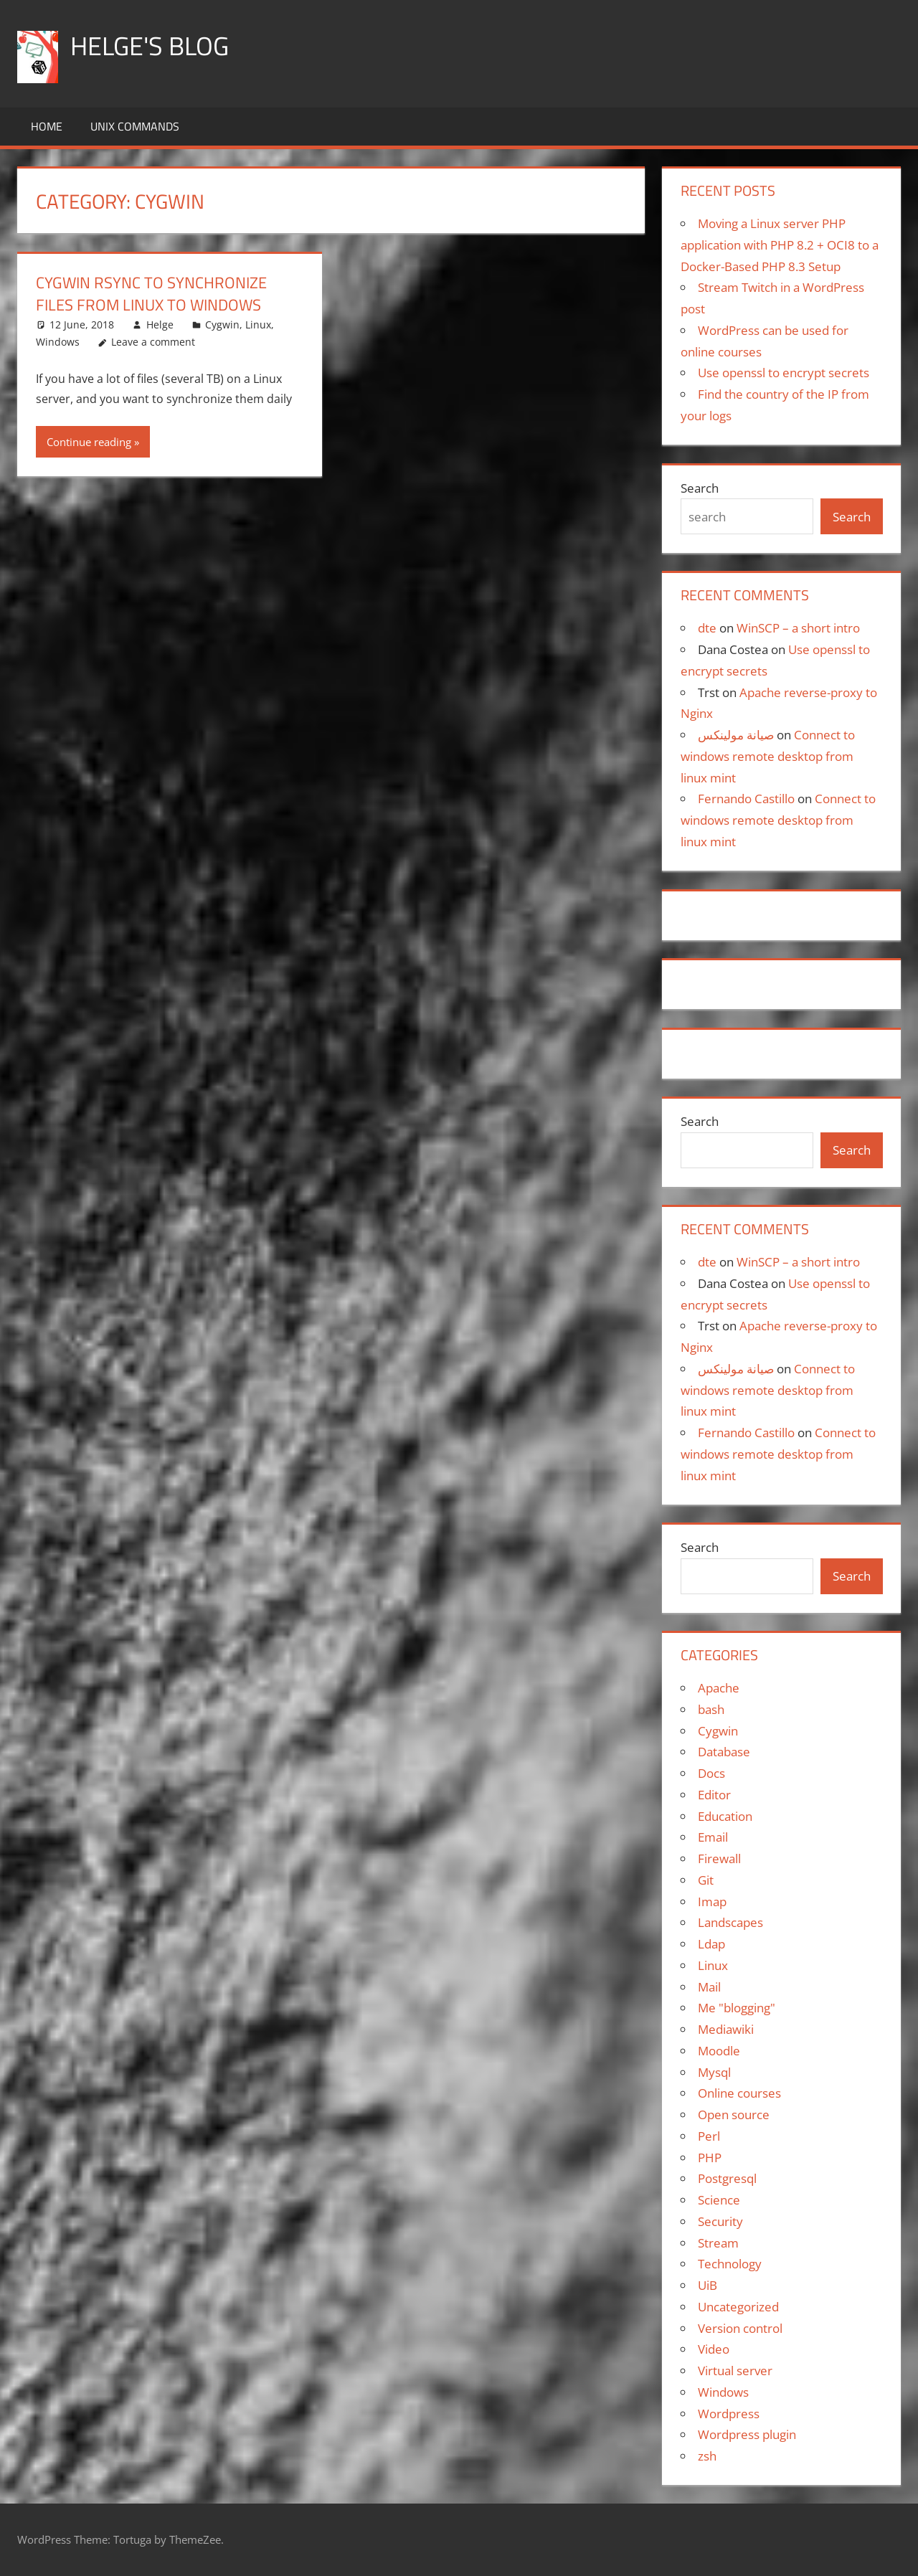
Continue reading (89, 442)
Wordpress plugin (747, 2434)
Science (719, 2200)
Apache (718, 1688)
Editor (714, 1794)
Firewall (719, 1858)
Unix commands (134, 126)
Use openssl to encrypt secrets (783, 372)
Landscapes (730, 1922)
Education (725, 1816)
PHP (709, 2157)
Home (46, 126)
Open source (734, 2114)
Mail (709, 1987)
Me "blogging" (736, 2007)
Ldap (711, 1944)
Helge (160, 324)
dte (707, 628)
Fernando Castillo (746, 798)
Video (713, 2349)
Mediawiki (726, 2029)
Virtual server (735, 2370)
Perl (709, 2136)
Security (720, 2221)
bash (711, 1709)
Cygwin (222, 324)
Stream (718, 2243)
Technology (730, 2263)
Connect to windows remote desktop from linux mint (768, 756)
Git (706, 1880)
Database (724, 1751)
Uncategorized (738, 2306)
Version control (740, 2328)
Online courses (739, 2093)
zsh (707, 2456)
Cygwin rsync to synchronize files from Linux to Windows (151, 293)
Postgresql (727, 2178)
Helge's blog (149, 45)
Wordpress (729, 2413)
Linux (258, 324)
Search (700, 488)
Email (713, 1837)
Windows (58, 342)
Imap (712, 1901)
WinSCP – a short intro (798, 628)
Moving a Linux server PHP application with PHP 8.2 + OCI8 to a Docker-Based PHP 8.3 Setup (780, 245)
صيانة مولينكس (736, 734)
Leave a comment (153, 342)
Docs (711, 1773)
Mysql (714, 2072)
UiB (707, 2285)
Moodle (719, 2050)
